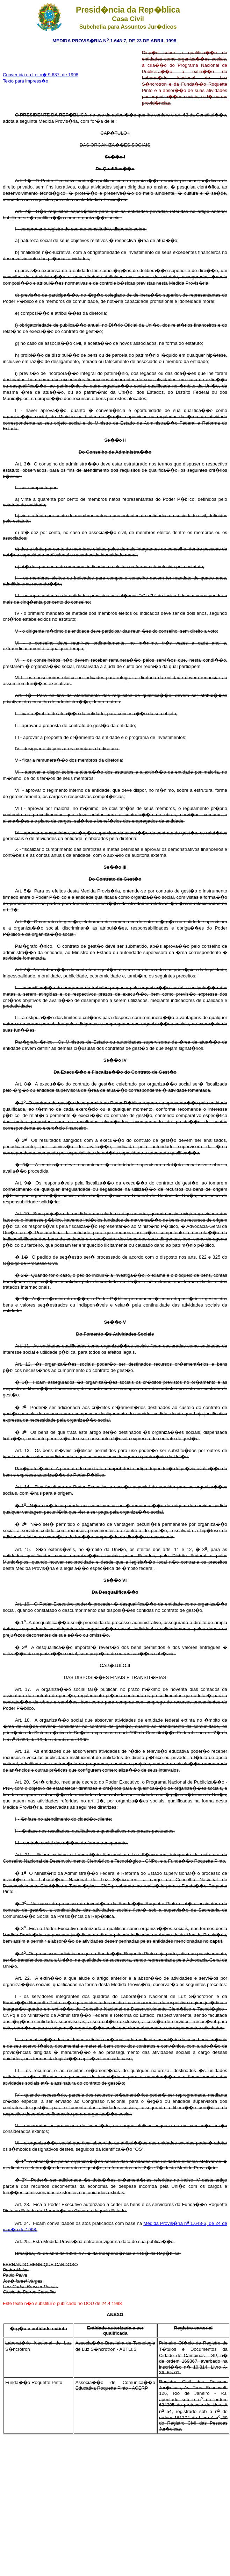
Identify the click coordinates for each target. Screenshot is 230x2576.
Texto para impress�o (25, 81)
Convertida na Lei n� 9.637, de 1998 (40, 74)
